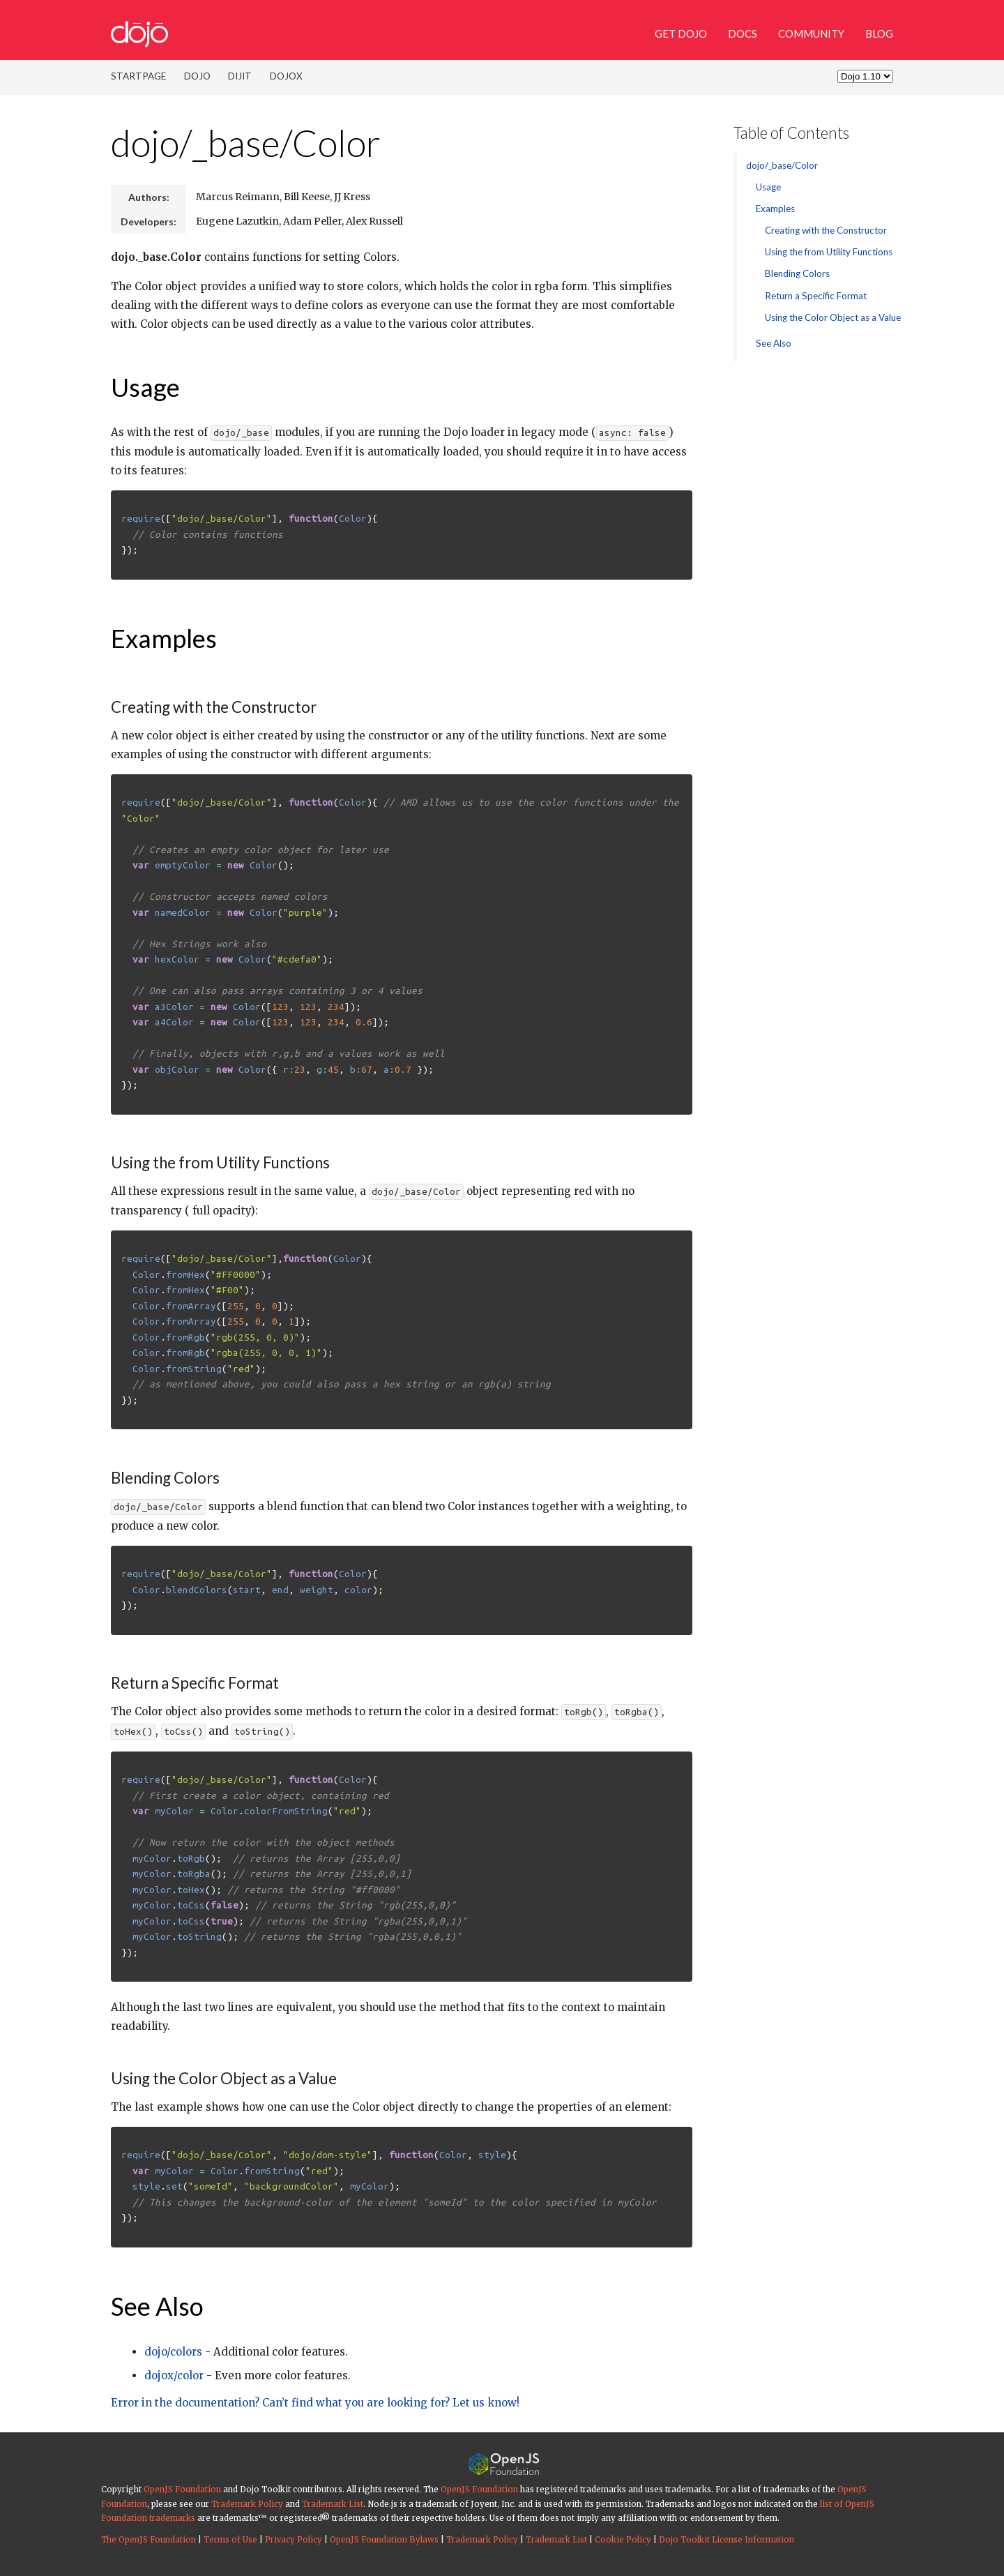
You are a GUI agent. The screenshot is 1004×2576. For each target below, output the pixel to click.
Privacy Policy (293, 2540)
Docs (742, 33)
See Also (157, 2306)
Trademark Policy (247, 2504)
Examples (164, 638)
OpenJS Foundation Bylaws (384, 2540)
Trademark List (332, 2504)
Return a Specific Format (816, 295)
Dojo (197, 76)
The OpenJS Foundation (148, 2540)
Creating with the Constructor (826, 230)
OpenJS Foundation (182, 2489)
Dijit (240, 76)
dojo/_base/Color (246, 143)
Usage (145, 387)
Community (811, 33)
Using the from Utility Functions (828, 251)
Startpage (138, 76)
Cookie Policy (623, 2540)
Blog (879, 33)
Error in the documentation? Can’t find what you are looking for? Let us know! (315, 2402)
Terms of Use (230, 2540)
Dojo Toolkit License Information (726, 2540)
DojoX (286, 76)
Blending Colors (797, 273)
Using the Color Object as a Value (833, 317)
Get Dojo (681, 33)
